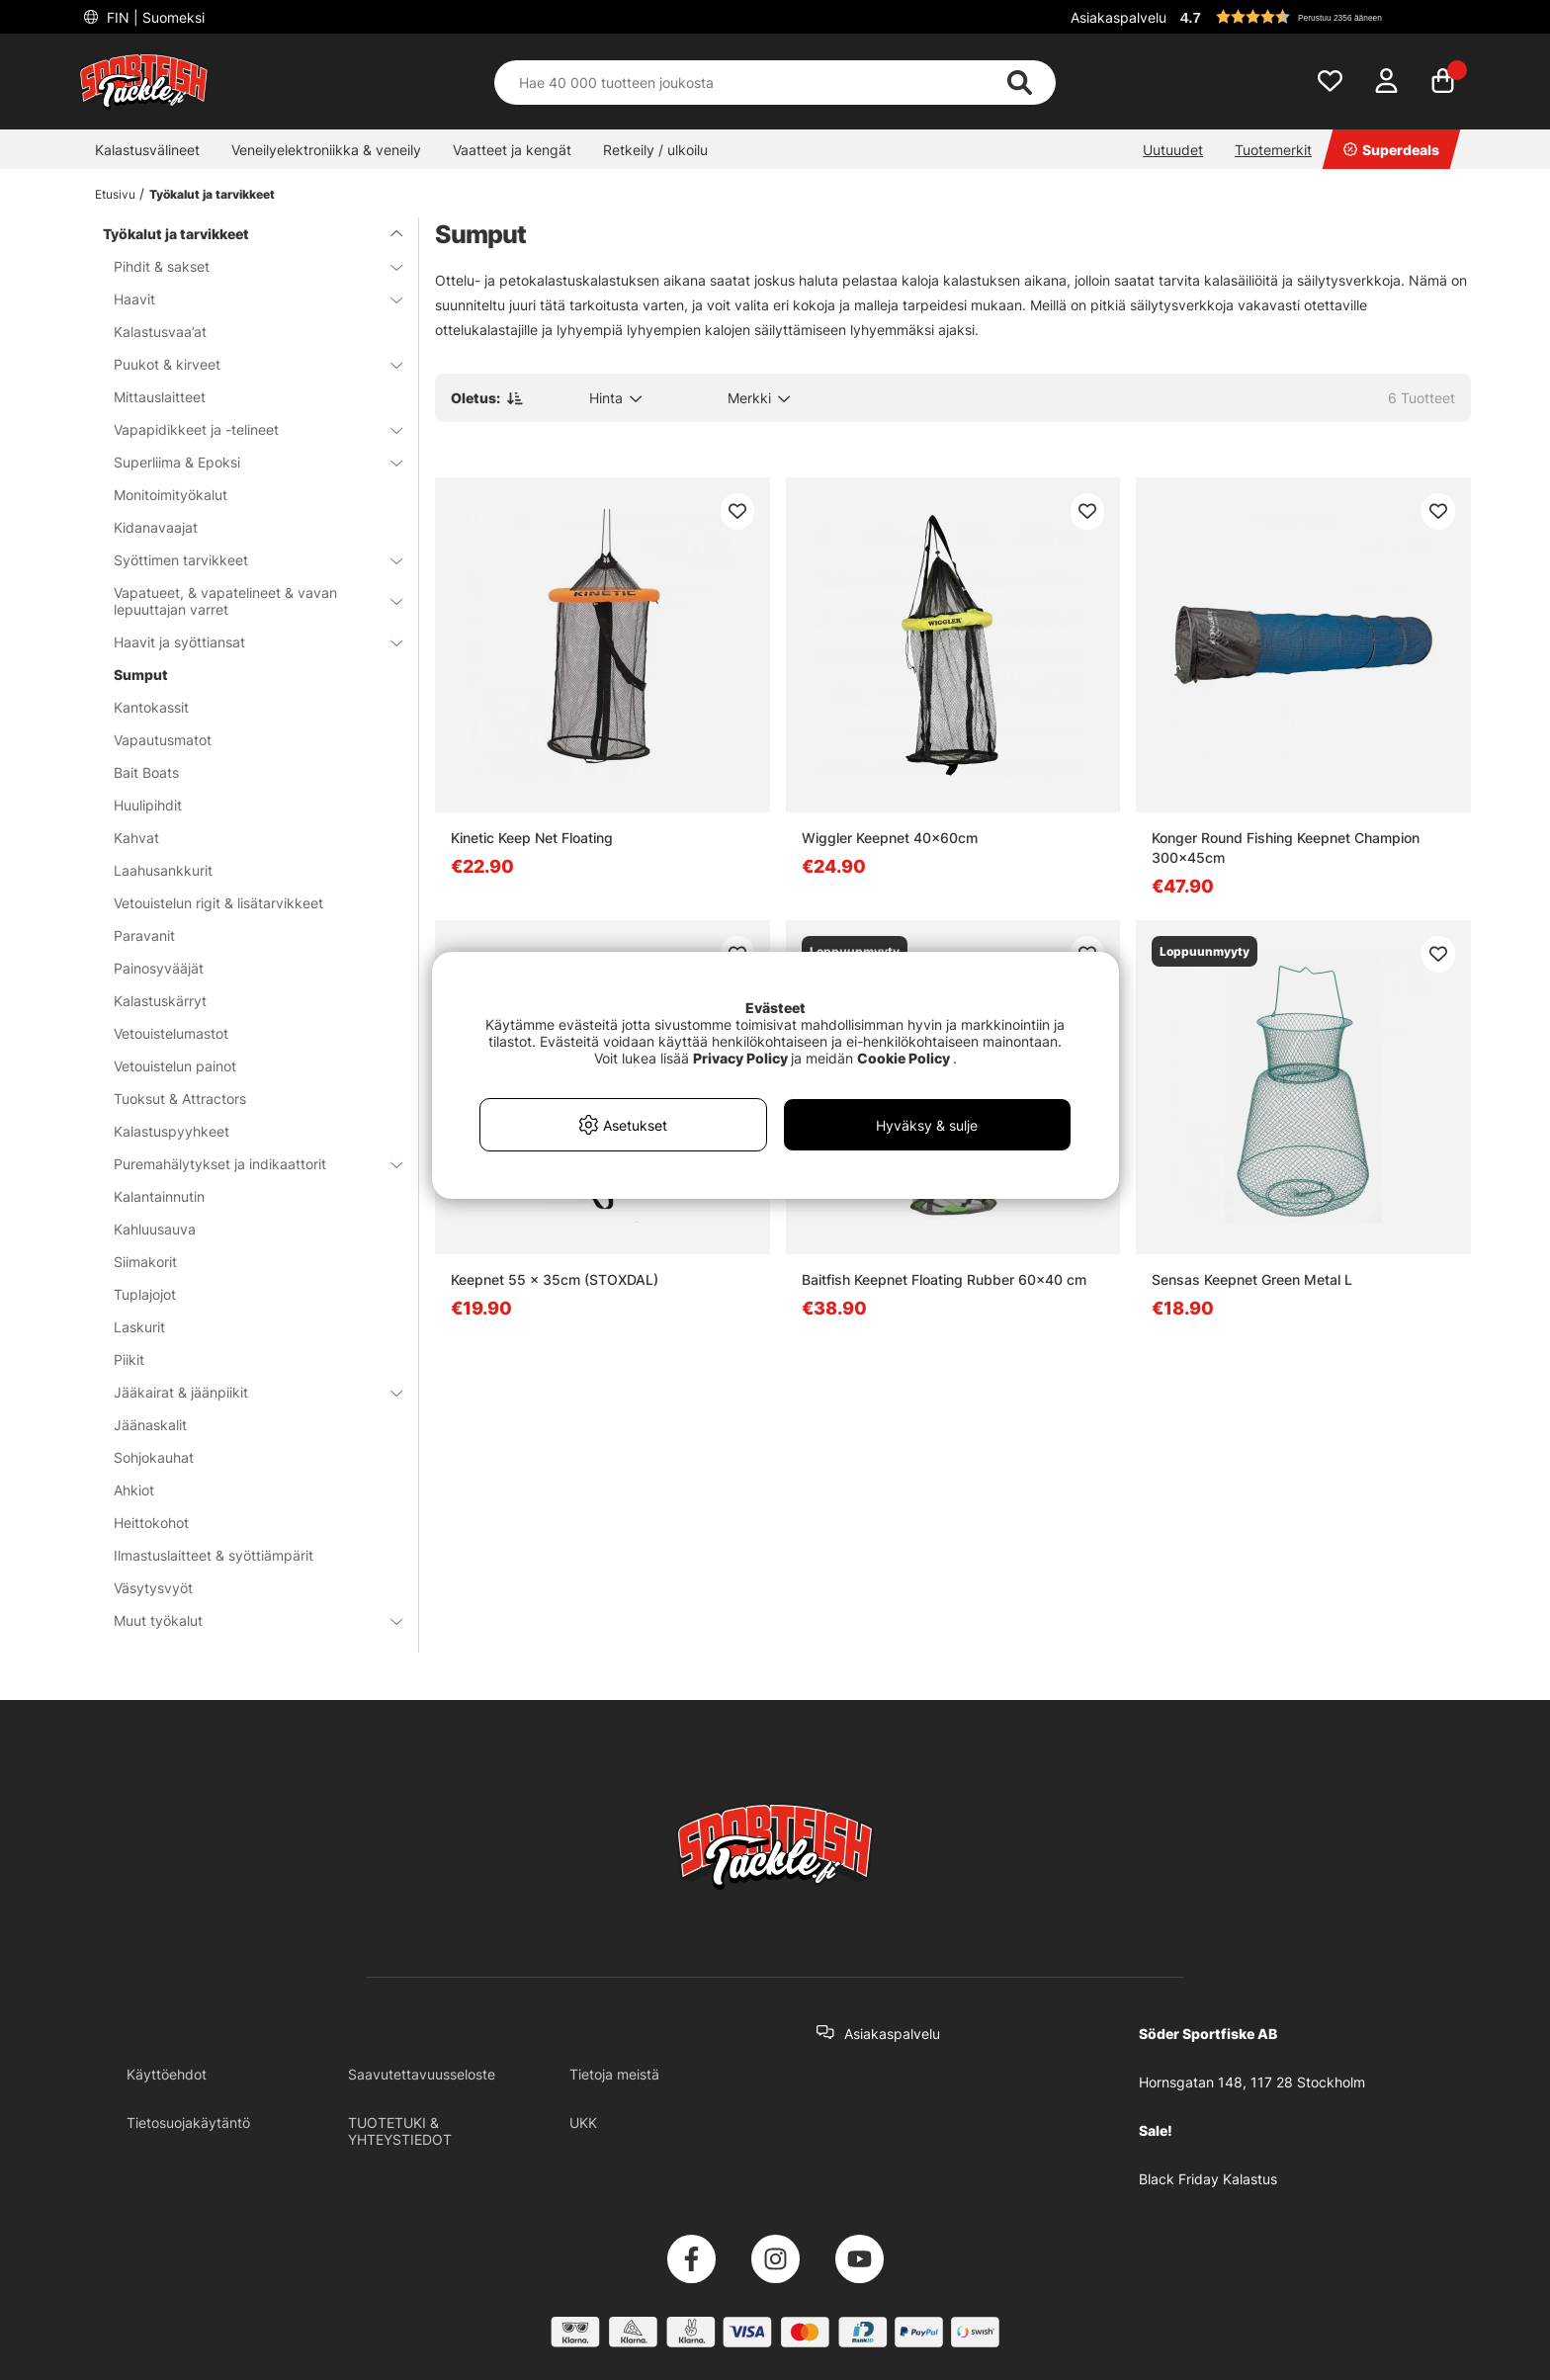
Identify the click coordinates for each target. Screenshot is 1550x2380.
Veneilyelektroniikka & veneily (326, 149)
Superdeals (1391, 149)
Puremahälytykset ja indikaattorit (246, 1163)
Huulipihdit (148, 805)
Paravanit (144, 935)
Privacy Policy (740, 1058)
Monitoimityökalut (170, 494)
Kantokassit (151, 707)
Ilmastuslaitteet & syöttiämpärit (213, 1555)
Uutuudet (1173, 149)
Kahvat (136, 837)
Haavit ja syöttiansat (246, 642)
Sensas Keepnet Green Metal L (1252, 1279)
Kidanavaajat (156, 527)
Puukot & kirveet (246, 364)
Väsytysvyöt (153, 1587)
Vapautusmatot (163, 739)
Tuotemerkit (1273, 149)
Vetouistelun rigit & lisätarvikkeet (218, 902)
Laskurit (139, 1326)
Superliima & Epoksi (246, 462)
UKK (583, 2122)
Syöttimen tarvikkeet (246, 560)
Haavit (246, 299)
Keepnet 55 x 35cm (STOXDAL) (554, 1279)
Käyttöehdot (167, 2074)
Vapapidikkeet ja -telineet (246, 429)
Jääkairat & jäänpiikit (246, 1392)
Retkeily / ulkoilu (655, 149)
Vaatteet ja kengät (512, 149)
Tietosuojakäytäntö (188, 2122)
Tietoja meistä (614, 2074)
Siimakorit (145, 1261)
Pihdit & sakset (246, 266)
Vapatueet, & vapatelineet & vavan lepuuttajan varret (246, 601)
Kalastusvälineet (147, 149)
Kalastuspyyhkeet (171, 1131)
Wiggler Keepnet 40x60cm (890, 837)
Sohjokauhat (154, 1457)
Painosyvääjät (159, 968)
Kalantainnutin (159, 1196)
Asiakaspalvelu (1118, 17)
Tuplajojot (145, 1294)
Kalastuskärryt (160, 1000)
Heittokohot (151, 1522)
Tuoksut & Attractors (180, 1098)
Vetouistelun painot (175, 1066)
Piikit (129, 1359)
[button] (1322, 17)
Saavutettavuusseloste (421, 2074)
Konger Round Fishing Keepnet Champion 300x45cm (1286, 847)
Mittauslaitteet (160, 396)
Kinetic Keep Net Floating (532, 837)
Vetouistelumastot (171, 1033)
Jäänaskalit (150, 1424)
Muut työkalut (246, 1620)
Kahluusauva (155, 1229)
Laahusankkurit (163, 870)
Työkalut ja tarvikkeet (212, 194)
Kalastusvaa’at (160, 331)
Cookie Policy (903, 1058)
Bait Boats (146, 772)
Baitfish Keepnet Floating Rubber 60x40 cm (944, 1279)
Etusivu (115, 194)
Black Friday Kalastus (1208, 2178)
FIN (154, 17)
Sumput (141, 674)
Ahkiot (134, 1490)
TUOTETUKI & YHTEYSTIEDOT (400, 2131)
